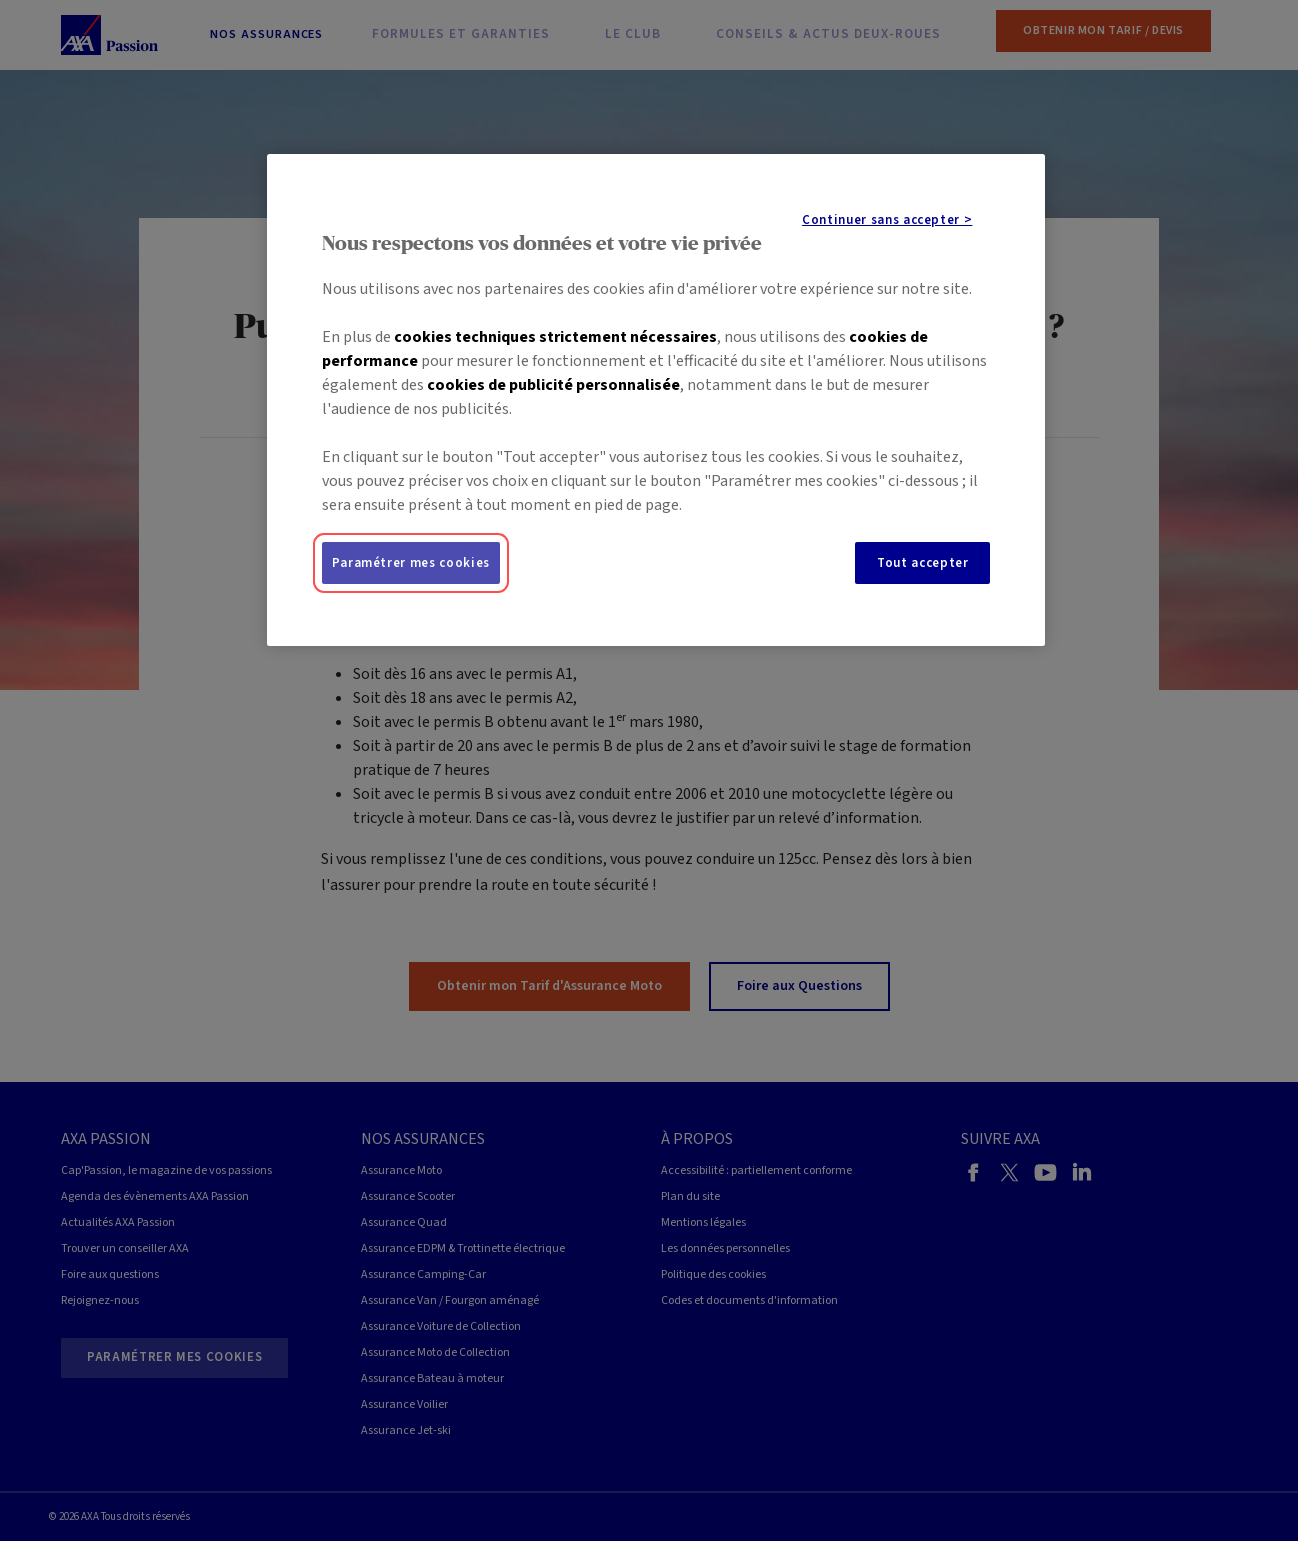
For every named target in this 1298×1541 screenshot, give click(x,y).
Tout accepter (922, 563)
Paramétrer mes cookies (411, 563)
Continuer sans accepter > (887, 220)
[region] (656, 400)
